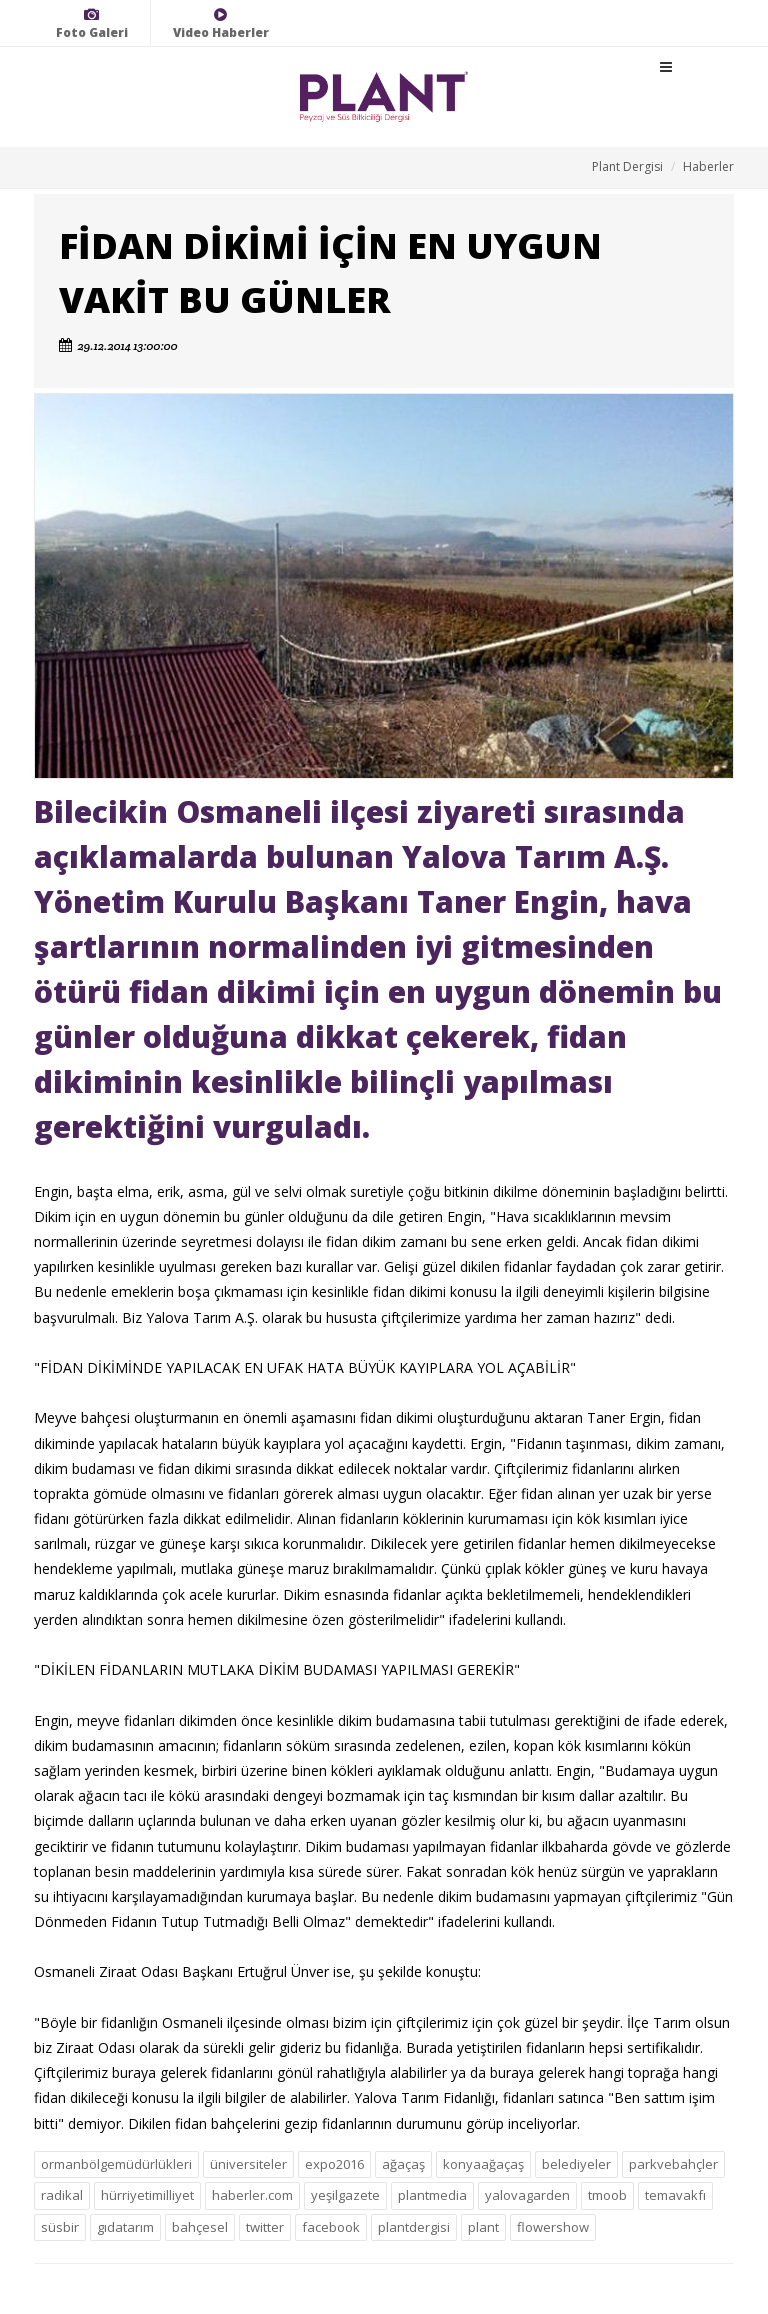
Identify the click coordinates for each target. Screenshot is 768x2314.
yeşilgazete (345, 2195)
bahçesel (200, 2227)
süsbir (60, 2227)
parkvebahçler (673, 2164)
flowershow (553, 2227)
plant (483, 2227)
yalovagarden (527, 2195)
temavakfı (675, 2195)
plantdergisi (414, 2227)
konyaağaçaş (483, 2164)
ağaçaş (403, 2164)
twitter (265, 2227)
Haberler (708, 166)
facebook (331, 2227)
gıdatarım (125, 2227)
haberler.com (252, 2195)
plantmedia (432, 2195)
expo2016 (334, 2164)
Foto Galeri (92, 23)
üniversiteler (248, 2164)
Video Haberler (221, 23)
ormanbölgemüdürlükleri (116, 2164)
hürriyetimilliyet (147, 2195)
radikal (62, 2195)
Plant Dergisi (627, 166)
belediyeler (576, 2164)
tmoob (607, 2195)
